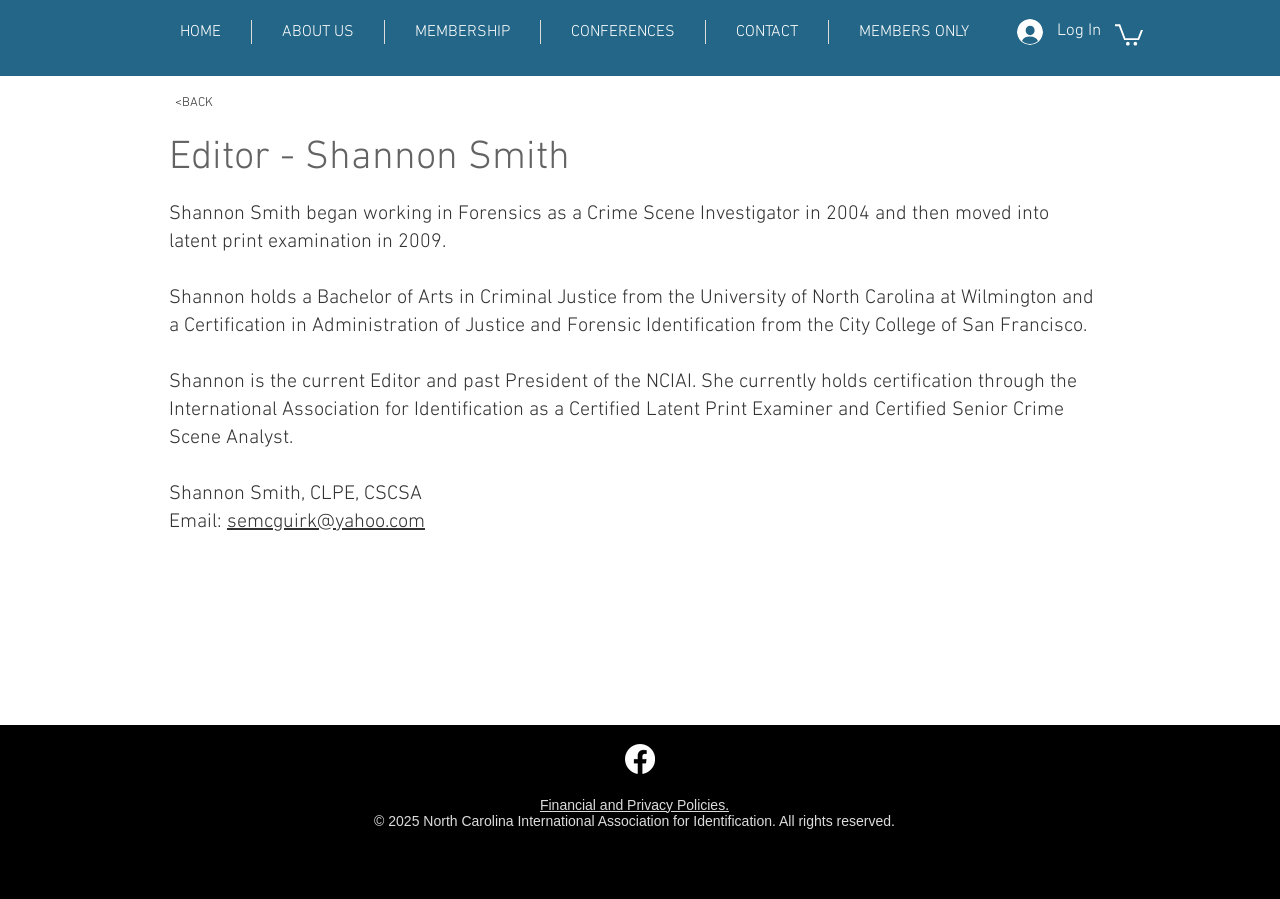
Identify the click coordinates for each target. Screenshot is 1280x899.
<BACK (194, 103)
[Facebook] (640, 759)
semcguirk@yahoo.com (326, 522)
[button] (1129, 34)
